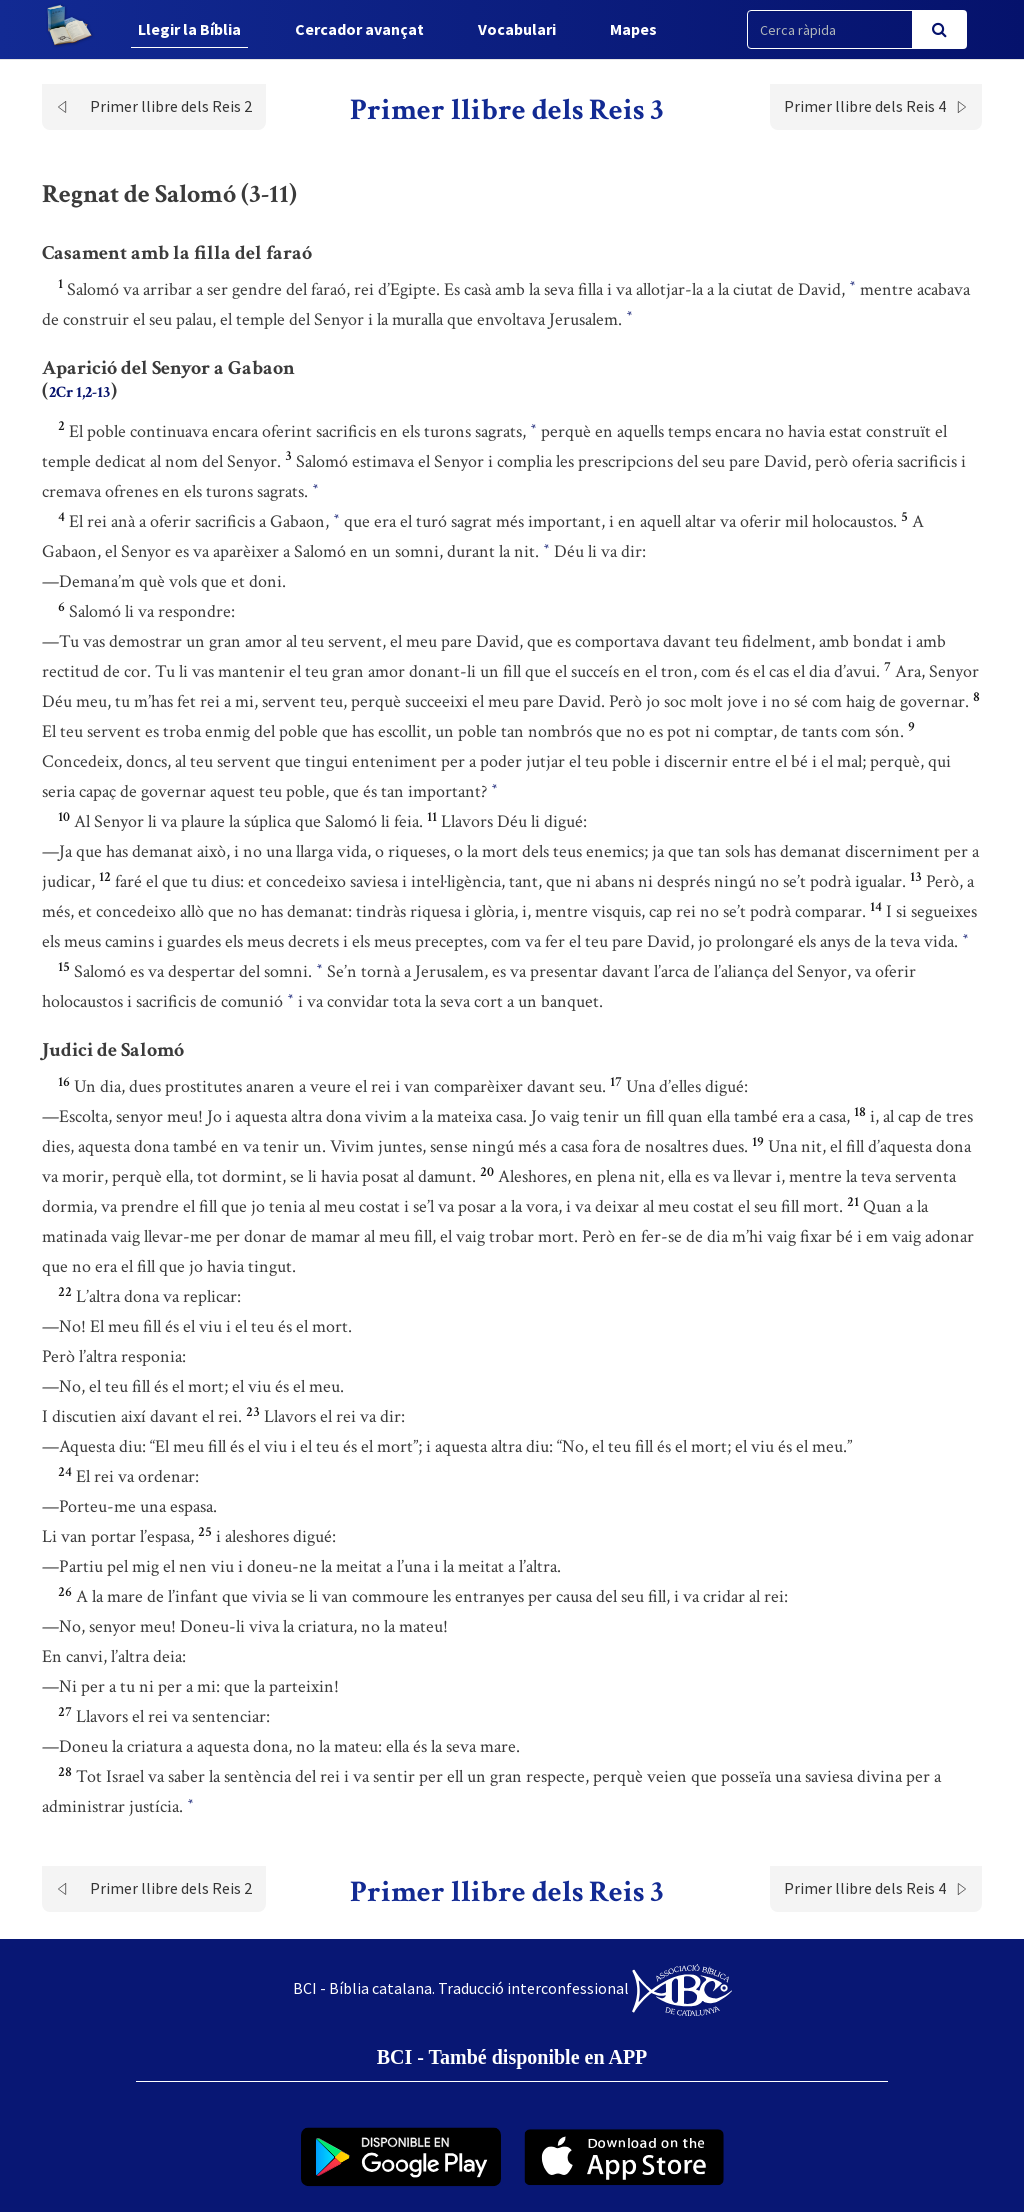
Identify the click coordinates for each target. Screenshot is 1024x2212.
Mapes (633, 29)
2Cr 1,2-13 (79, 392)
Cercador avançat (359, 29)
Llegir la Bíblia (189, 29)
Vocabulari (517, 29)
